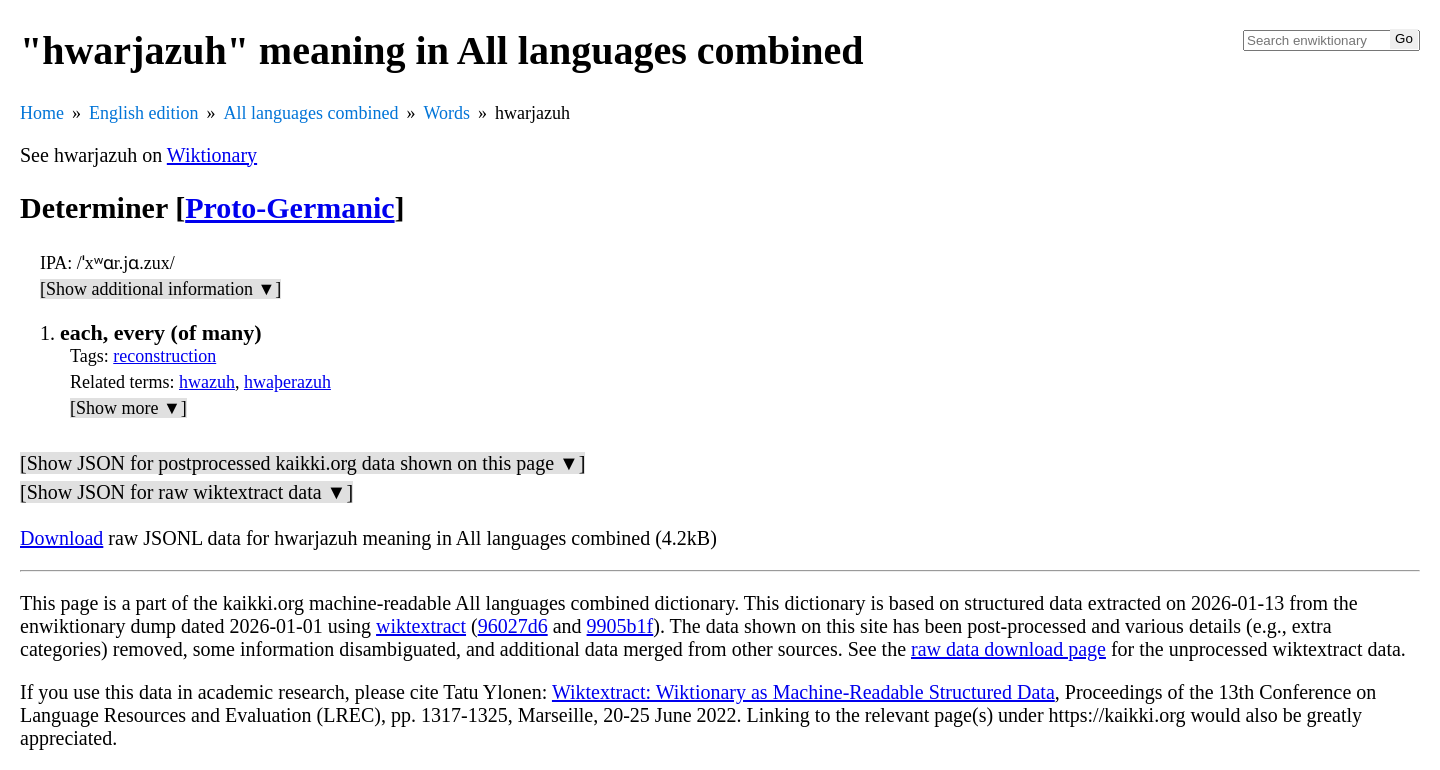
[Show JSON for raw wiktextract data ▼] (186, 492)
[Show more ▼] (128, 408)
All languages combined (311, 113)
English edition (144, 113)
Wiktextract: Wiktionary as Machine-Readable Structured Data (803, 692)
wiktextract (421, 626)
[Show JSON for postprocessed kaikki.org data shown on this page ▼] (302, 463)
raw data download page (1008, 649)
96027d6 (513, 626)
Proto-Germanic (289, 207)
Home (42, 113)
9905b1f (620, 626)
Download (61, 538)
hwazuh (207, 382)
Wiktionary (212, 155)
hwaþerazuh (287, 382)
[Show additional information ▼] (160, 289)
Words (446, 113)
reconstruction (164, 356)
